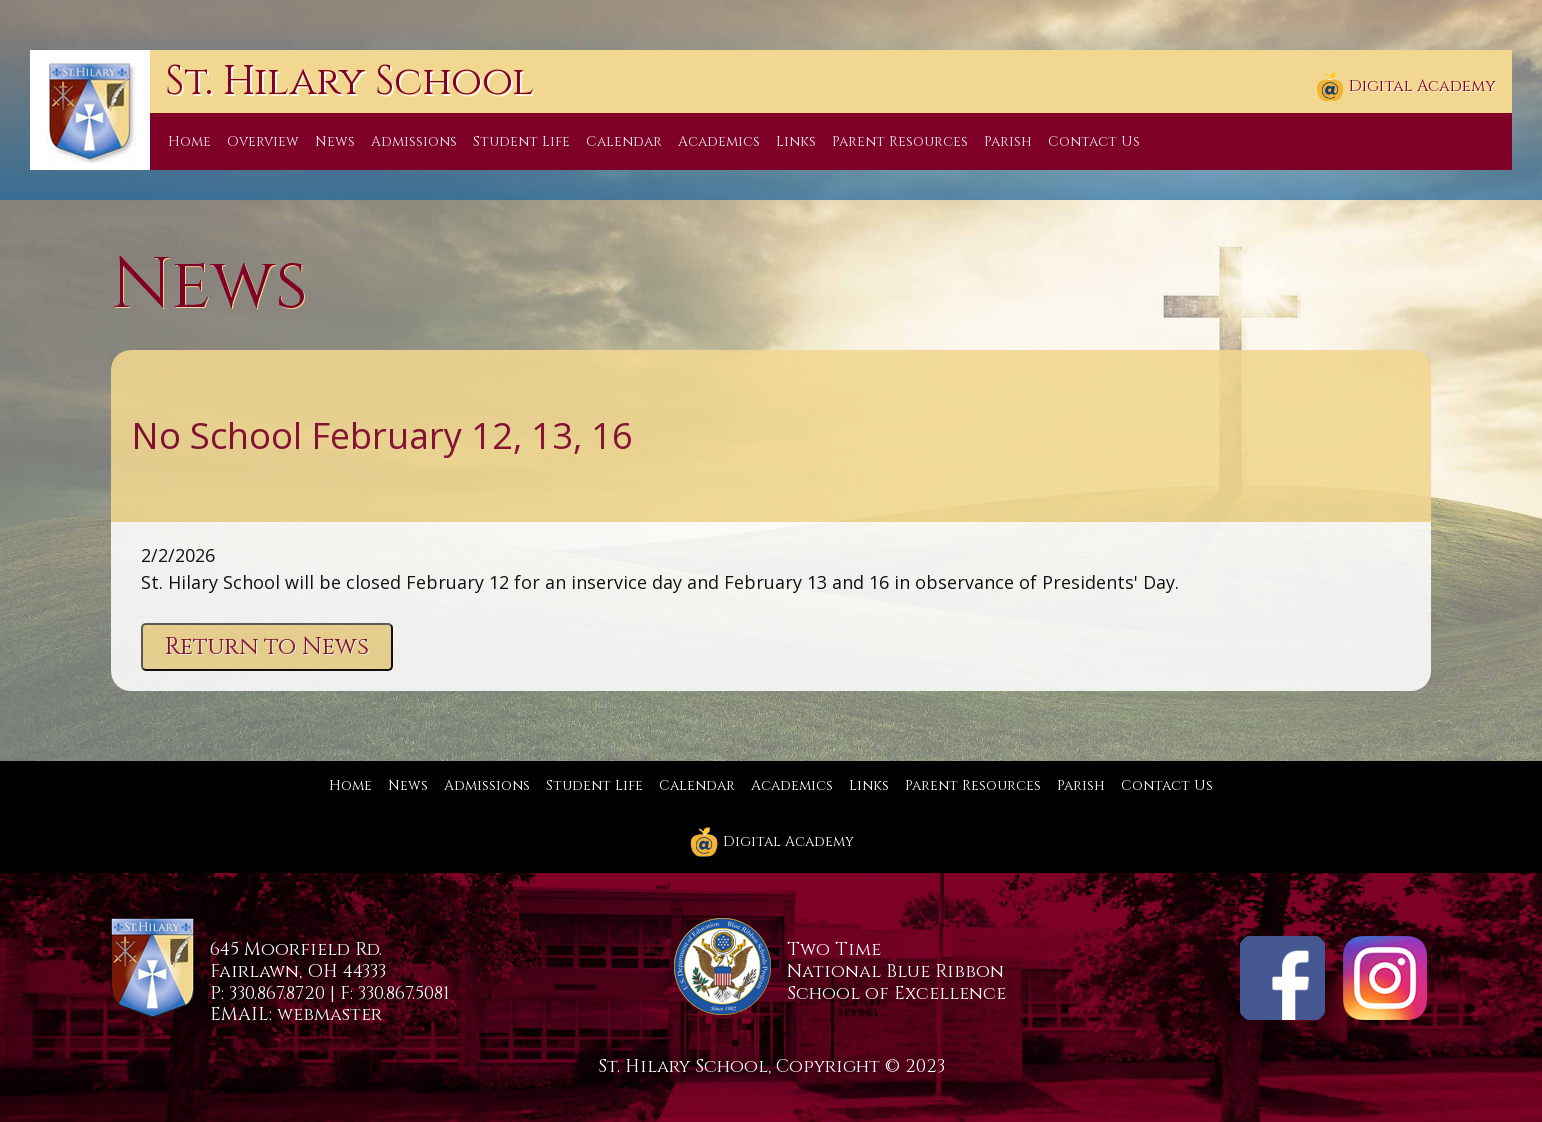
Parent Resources (900, 141)
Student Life (521, 141)
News (335, 141)
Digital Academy (1405, 87)
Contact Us (1094, 141)
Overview (263, 141)
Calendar (624, 141)
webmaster (329, 1014)
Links (796, 141)
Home (189, 141)
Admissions (414, 141)
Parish (1008, 141)
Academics (719, 141)
